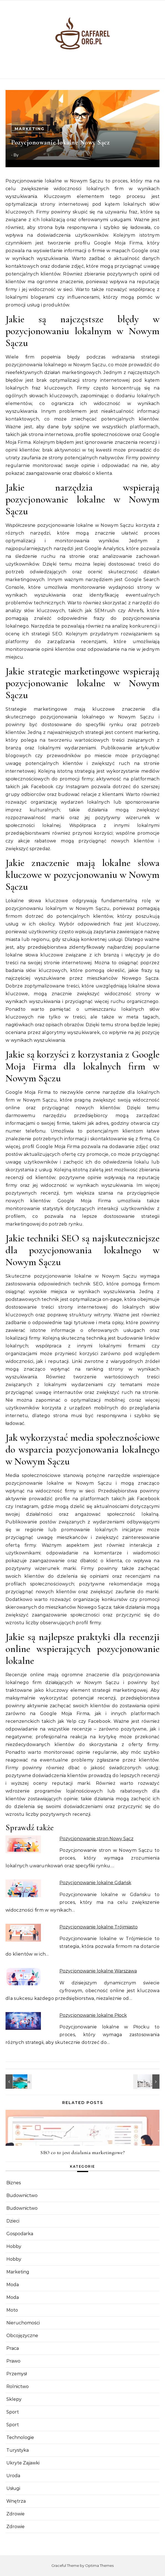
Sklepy (14, 2399)
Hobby (13, 2246)
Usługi (13, 2488)
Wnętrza (16, 2501)
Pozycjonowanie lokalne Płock (93, 2015)
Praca (12, 2348)
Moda (12, 2284)
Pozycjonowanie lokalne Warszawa (98, 1971)
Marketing (29, 128)
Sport (12, 2412)
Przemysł (16, 2373)
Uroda (13, 2475)
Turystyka (17, 2450)
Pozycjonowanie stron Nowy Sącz (96, 1838)
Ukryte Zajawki (23, 2463)
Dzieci (12, 2221)
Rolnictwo (17, 2386)
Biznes (13, 2182)
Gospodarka (19, 2233)
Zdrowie (15, 2513)
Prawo (13, 2361)
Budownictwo (22, 2195)
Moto (12, 2310)
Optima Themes (99, 2565)
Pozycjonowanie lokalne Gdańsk (95, 1882)
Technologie (20, 2437)
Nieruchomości (23, 2322)
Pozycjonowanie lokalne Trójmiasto (98, 1927)
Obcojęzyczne (22, 2335)
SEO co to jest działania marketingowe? (82, 2152)
